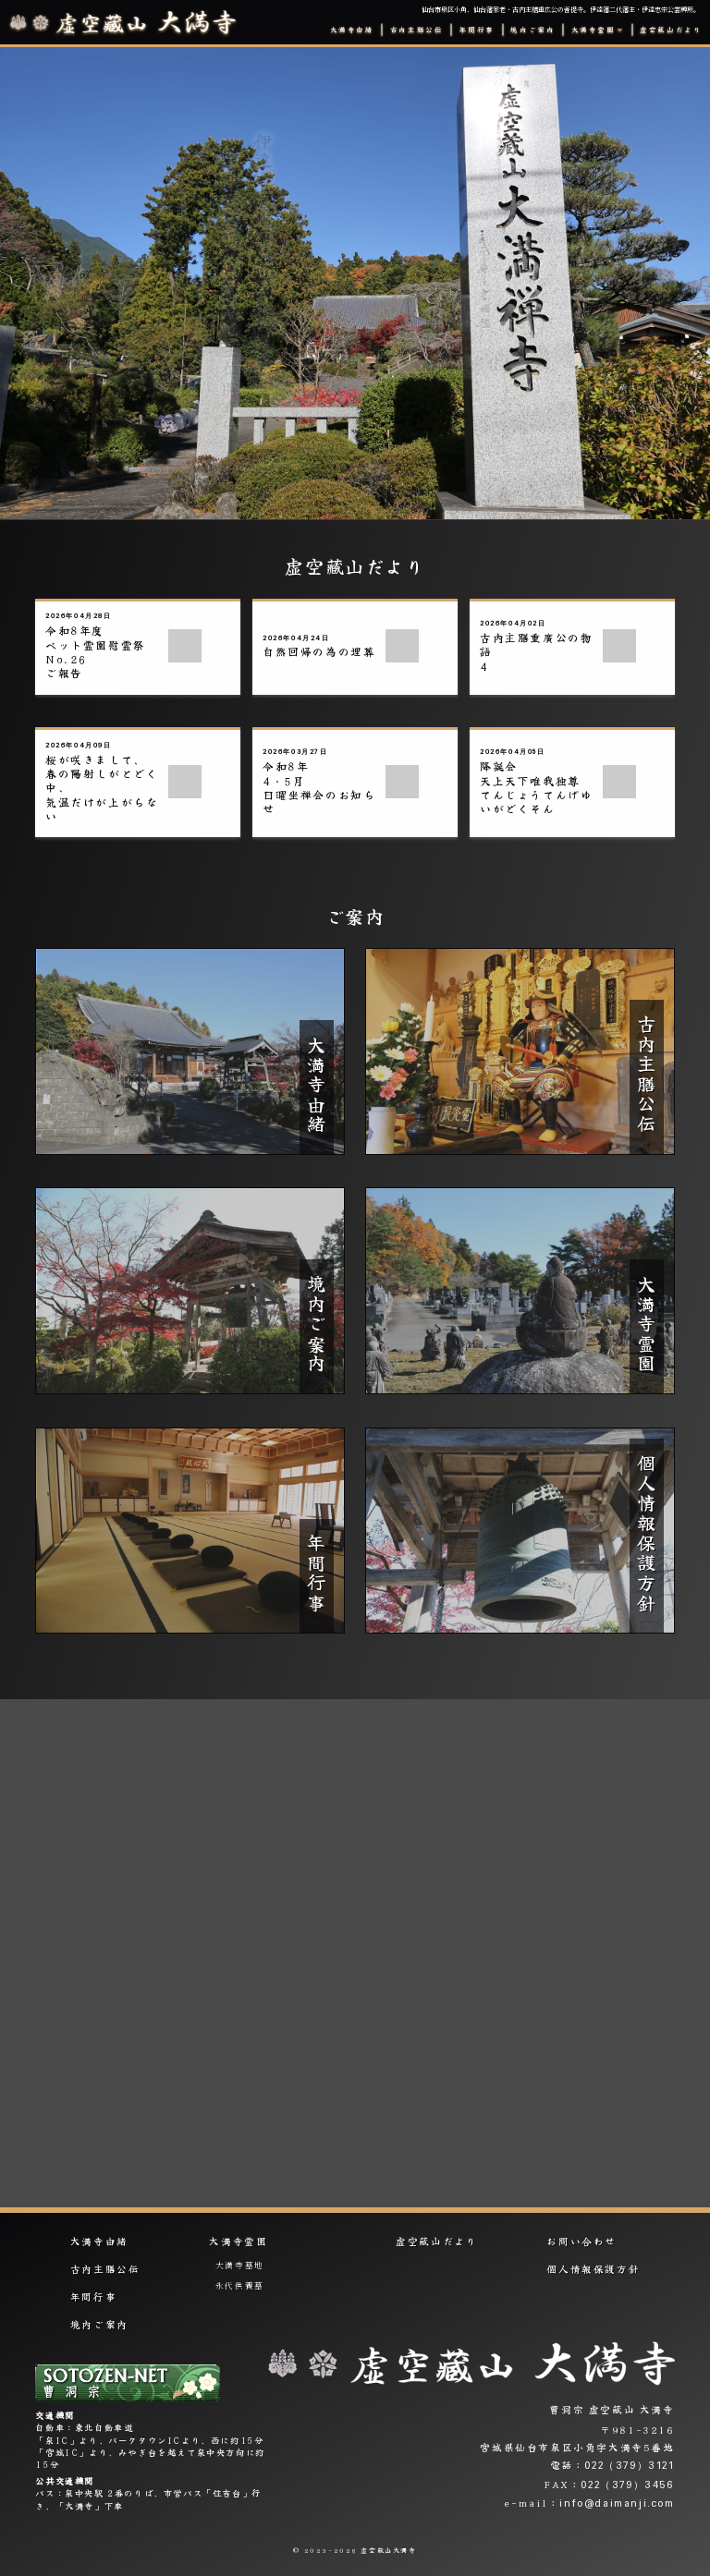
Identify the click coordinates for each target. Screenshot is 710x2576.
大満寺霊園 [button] (593, 29)
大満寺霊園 (238, 2241)
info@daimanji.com (616, 2503)
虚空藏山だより (671, 29)
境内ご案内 (532, 29)
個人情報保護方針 (593, 2269)
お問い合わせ (581, 2241)
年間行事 (477, 29)
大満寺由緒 (352, 29)
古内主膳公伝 (417, 29)
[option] (355, 283)
